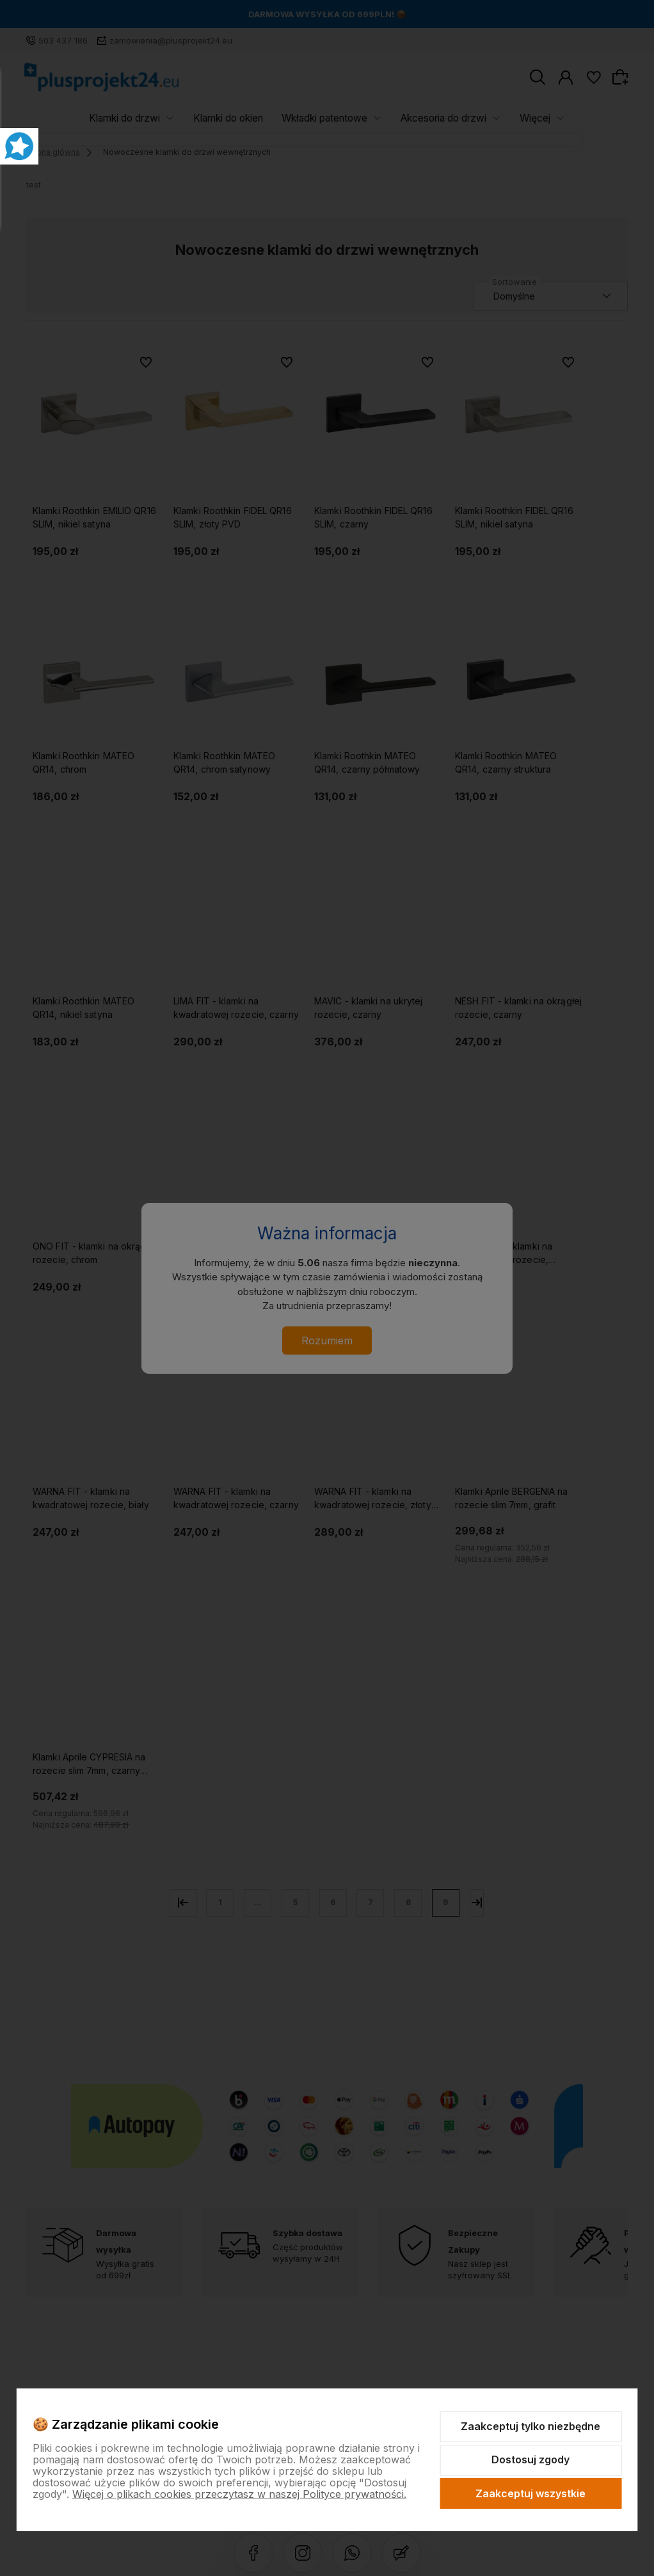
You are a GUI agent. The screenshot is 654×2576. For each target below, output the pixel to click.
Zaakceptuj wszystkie (530, 2493)
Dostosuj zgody (530, 2459)
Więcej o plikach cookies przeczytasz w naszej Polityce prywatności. (239, 2494)
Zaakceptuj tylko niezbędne (530, 2426)
